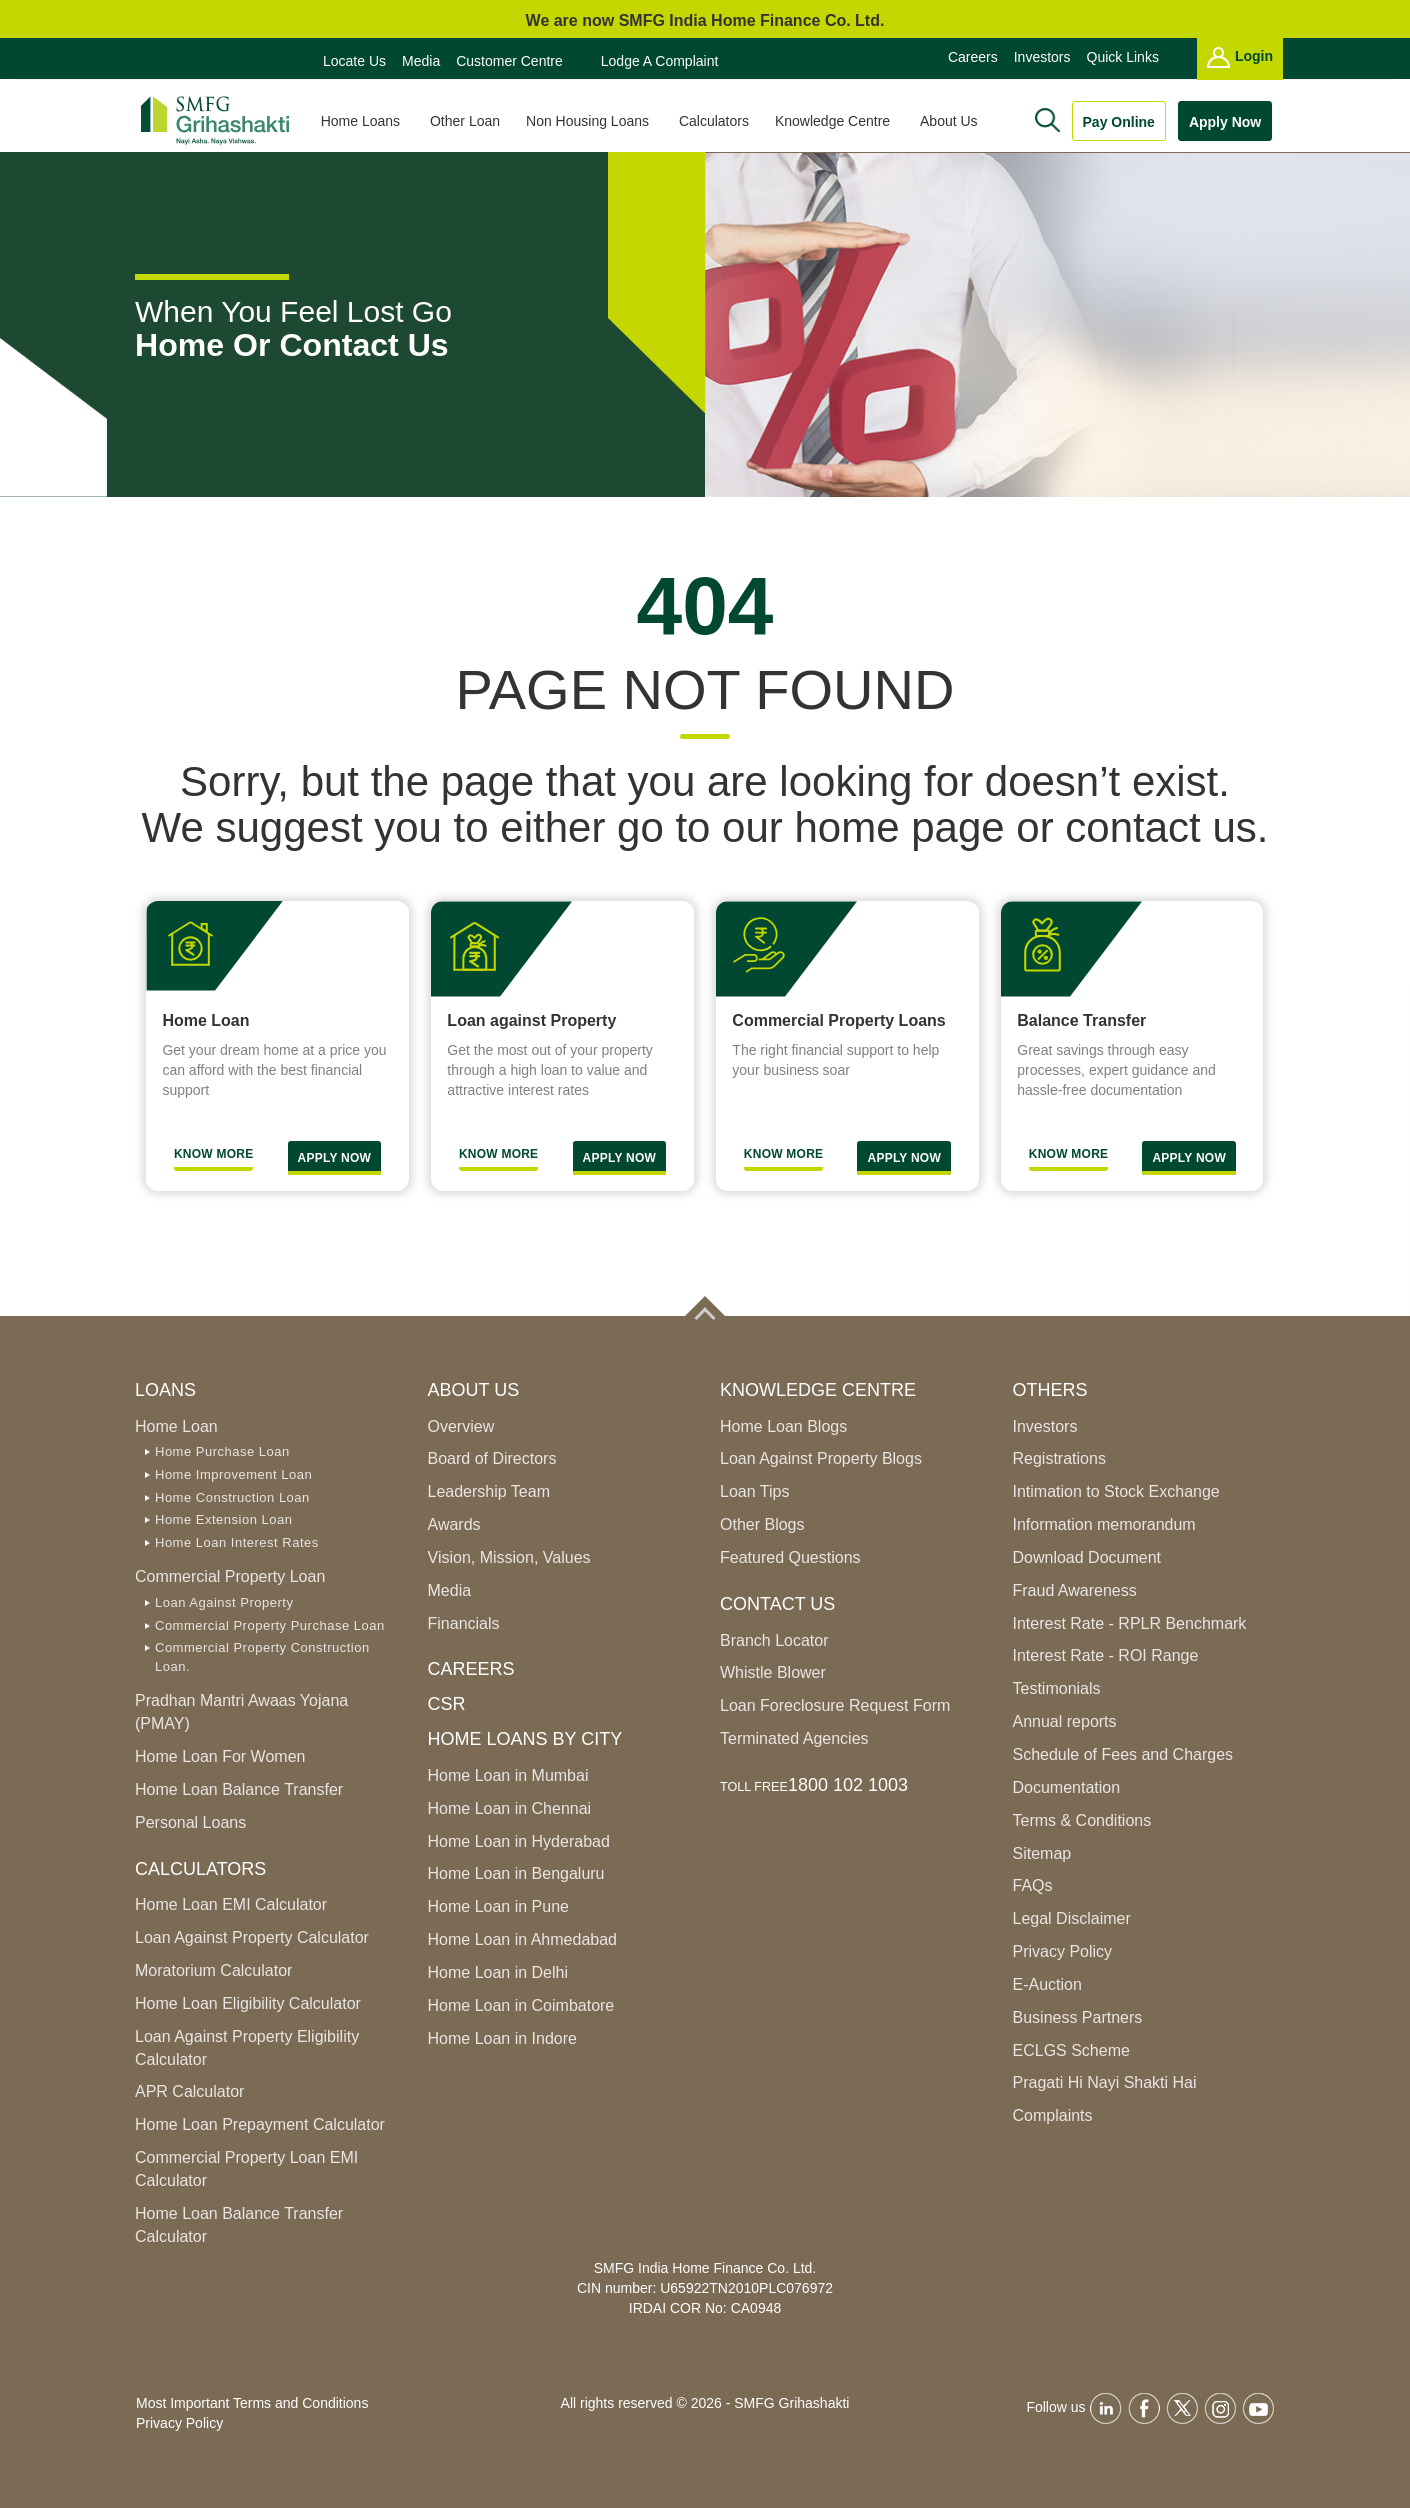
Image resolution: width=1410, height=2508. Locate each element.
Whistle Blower (773, 1672)
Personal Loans (190, 1822)
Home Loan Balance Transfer (239, 1789)
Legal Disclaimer (1072, 1918)
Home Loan (176, 1426)
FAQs (1033, 1885)
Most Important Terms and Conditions (252, 2403)
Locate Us (354, 61)
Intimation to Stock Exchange (1116, 1491)
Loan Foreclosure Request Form (835, 1705)
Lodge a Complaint (660, 61)
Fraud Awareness (1075, 1590)
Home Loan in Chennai (510, 1808)
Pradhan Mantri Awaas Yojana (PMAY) (241, 1712)
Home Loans (369, 121)
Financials (464, 1623)
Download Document (1087, 1557)
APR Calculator (189, 2091)
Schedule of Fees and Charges (1123, 1754)
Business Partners (1078, 2017)
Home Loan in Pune (498, 1906)
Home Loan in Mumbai (508, 1775)
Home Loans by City (525, 1739)
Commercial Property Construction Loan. (262, 1657)
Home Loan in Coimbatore (521, 2005)
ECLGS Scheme (1071, 2050)
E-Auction (1047, 1984)
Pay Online (1119, 122)
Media (421, 61)
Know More (214, 1154)
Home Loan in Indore (502, 2038)
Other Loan (472, 121)
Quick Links (1123, 57)
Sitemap (1042, 1853)
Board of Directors (492, 1458)
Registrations (1059, 1458)
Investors (1042, 57)
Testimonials (1057, 1688)
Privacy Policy (1063, 1951)
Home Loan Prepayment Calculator (260, 2124)
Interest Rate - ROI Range (1106, 1655)
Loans (165, 1390)
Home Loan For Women (220, 1756)
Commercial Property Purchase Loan (270, 1625)
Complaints (1053, 2115)
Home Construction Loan (232, 1497)
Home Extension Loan (223, 1519)
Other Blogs (762, 1524)
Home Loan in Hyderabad (519, 1841)
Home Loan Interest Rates (237, 1542)
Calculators (721, 121)
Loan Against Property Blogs (821, 1458)
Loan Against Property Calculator (252, 1937)
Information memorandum (1104, 1524)
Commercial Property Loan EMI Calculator (246, 2169)
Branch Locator (774, 1640)
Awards (454, 1524)
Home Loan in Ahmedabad (522, 1939)
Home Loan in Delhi (498, 1972)
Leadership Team (489, 1491)
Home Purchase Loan (222, 1451)
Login (1240, 57)
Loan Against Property (224, 1602)
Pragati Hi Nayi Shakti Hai (1105, 2082)
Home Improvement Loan (233, 1474)
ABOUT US (474, 1390)
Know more (784, 1154)
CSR (447, 1704)
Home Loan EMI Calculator (231, 1904)
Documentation (1067, 1787)
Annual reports (1065, 1721)
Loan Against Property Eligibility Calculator (247, 2048)
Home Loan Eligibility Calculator (248, 2003)
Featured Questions (790, 1557)
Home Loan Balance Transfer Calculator (239, 2225)
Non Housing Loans (596, 121)
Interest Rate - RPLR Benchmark (1130, 1623)
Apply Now (1225, 122)
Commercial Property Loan (230, 1576)
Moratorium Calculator (213, 1970)
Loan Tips (754, 1491)
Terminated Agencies (794, 1738)
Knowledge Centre (841, 121)
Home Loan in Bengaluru (516, 1873)
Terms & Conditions (1082, 1820)
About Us (957, 121)
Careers (973, 57)
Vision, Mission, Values (509, 1557)
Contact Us (777, 1604)
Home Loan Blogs (783, 1426)
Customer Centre (509, 61)
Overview (461, 1426)
